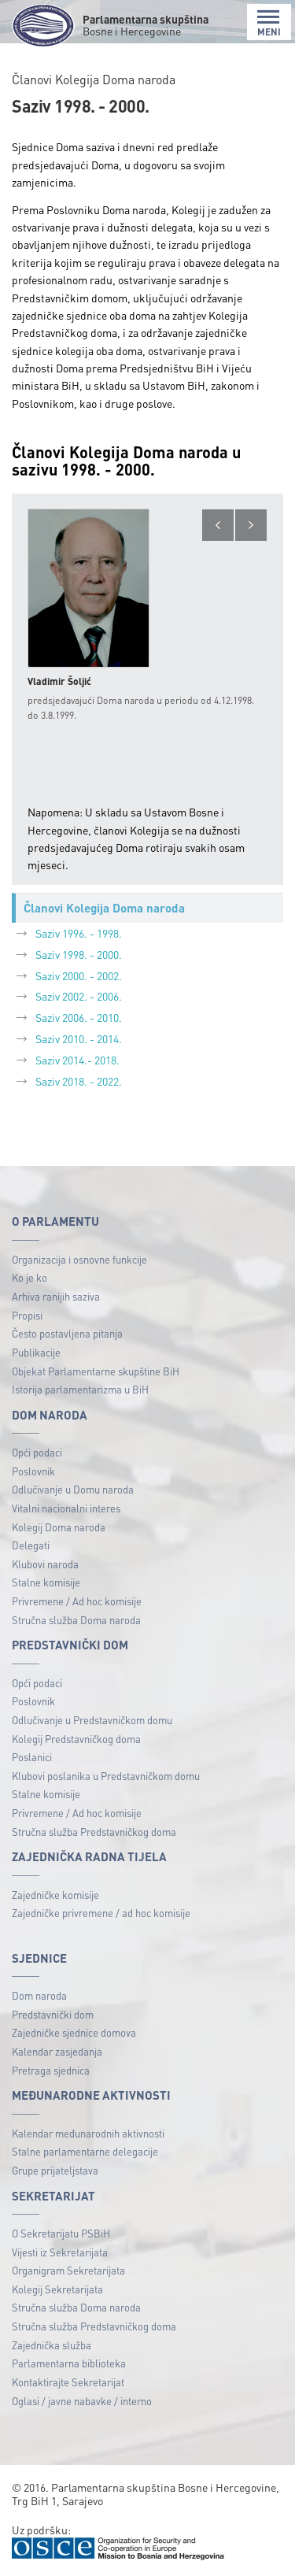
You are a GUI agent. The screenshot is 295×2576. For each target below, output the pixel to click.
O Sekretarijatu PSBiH (61, 2233)
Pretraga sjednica (51, 2070)
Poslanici (32, 1757)
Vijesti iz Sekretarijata (60, 2252)
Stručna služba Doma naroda (76, 1620)
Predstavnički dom (53, 2014)
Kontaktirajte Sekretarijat (68, 2382)
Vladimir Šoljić (59, 681)
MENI (269, 23)
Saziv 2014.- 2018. (77, 1060)
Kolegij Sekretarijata (57, 2289)
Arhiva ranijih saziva (56, 1296)
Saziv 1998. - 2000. (78, 954)
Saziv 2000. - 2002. (78, 975)
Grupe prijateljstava (55, 2170)
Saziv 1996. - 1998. (78, 933)
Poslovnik (33, 1471)
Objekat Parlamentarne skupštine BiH (95, 1371)
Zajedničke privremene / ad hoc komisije (101, 1912)
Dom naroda (39, 1995)
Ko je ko (29, 1277)
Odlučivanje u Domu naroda (73, 1489)
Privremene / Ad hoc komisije (77, 1601)
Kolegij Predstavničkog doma (76, 1738)
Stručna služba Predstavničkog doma (94, 1831)
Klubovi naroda (45, 1564)
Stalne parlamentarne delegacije (85, 2151)
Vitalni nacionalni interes (66, 1508)
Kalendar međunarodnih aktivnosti (88, 2133)
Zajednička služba (51, 2345)
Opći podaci (37, 1452)
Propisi (27, 1315)
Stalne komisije (46, 1582)
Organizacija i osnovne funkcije (79, 1259)
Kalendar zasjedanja (57, 2051)
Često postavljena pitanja (67, 1333)
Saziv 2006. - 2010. (78, 1017)
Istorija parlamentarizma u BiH (80, 1389)
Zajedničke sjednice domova (74, 2032)
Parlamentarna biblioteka (69, 2363)
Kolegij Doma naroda (58, 1527)
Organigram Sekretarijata (68, 2270)
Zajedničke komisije (55, 1894)
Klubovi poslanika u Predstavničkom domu (106, 1775)
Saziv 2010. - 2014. (78, 1038)
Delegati (31, 1545)
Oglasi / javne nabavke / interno (82, 2401)
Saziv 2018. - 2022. (78, 1081)
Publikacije (36, 1352)
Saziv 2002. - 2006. (78, 996)
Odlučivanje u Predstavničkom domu (92, 1720)
